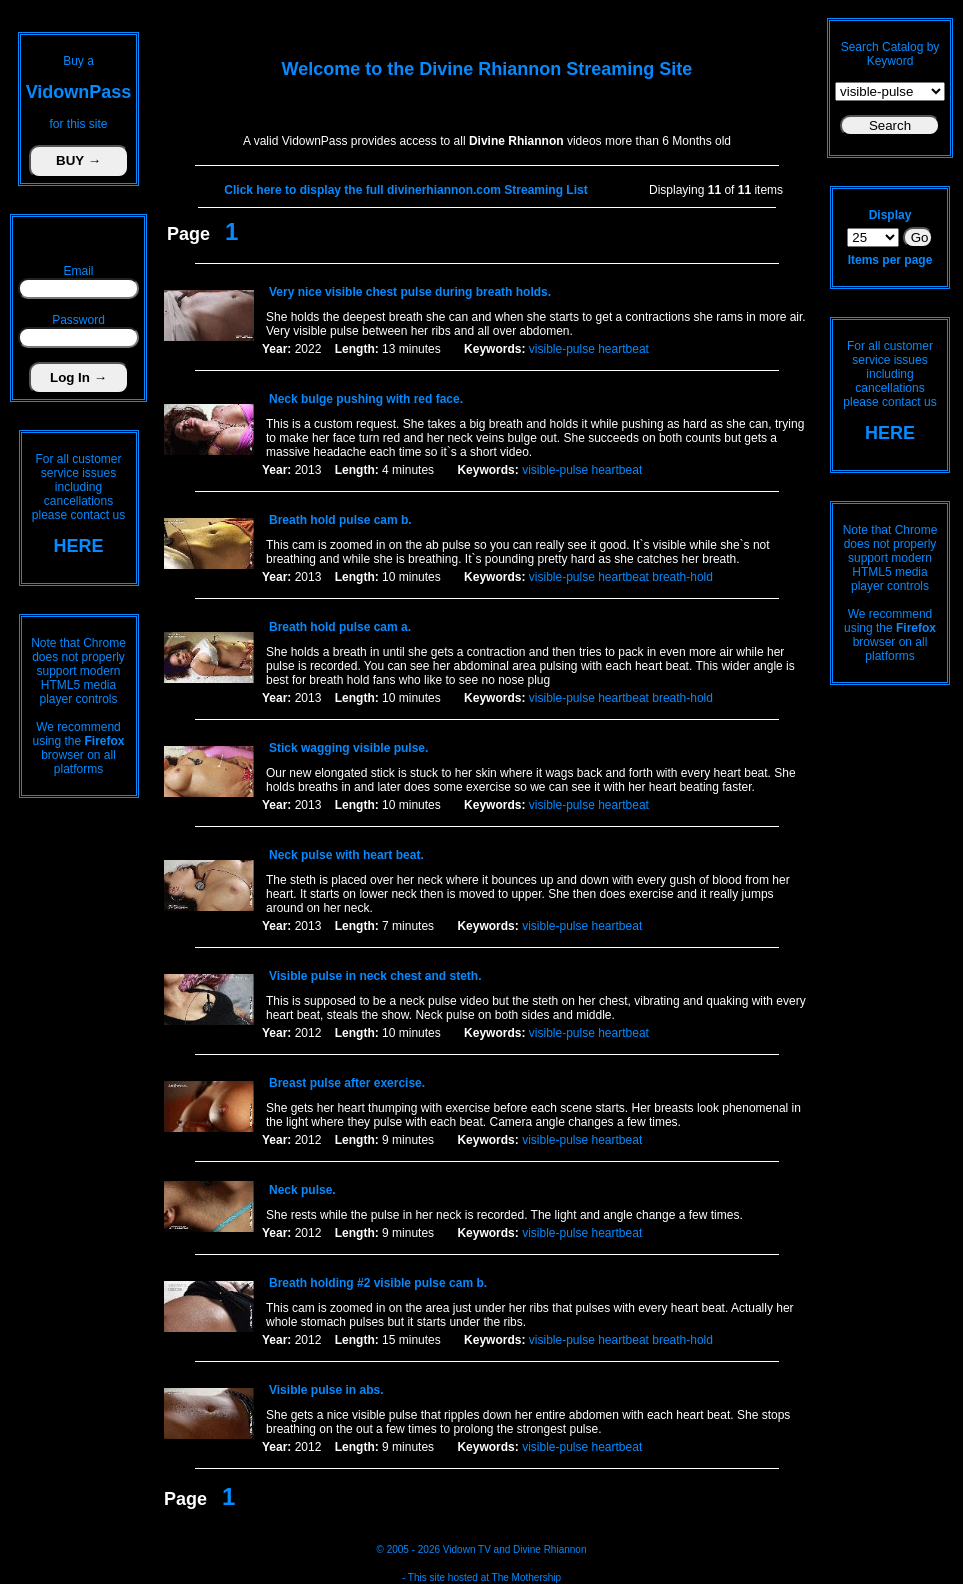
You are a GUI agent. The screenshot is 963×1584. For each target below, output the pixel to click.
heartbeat (623, 349)
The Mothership (526, 1577)
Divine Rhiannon (549, 1549)
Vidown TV (467, 1549)
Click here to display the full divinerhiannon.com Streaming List (405, 190)
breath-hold (682, 577)
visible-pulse (562, 349)
